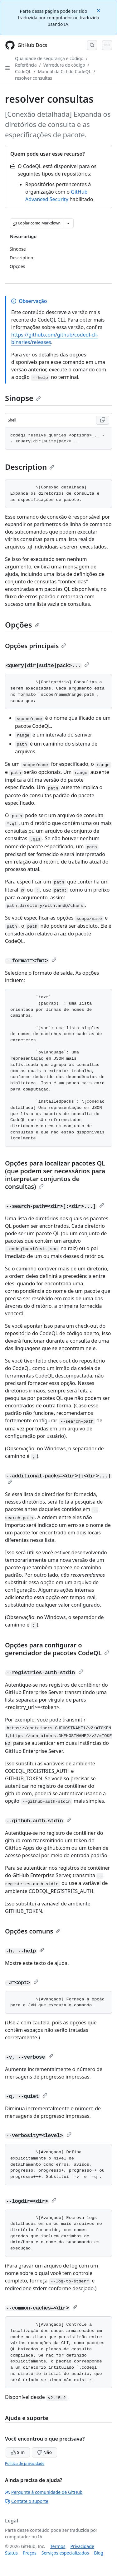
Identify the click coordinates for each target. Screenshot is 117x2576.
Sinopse (23, 398)
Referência (26, 65)
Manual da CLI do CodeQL (64, 71)
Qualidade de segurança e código (49, 58)
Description (29, 467)
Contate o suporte (26, 2501)
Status (11, 2553)
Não (44, 2452)
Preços (30, 2553)
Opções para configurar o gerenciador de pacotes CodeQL (57, 1649)
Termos (58, 2546)
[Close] (99, 10)
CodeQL (23, 71)
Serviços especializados (65, 2553)
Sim (18, 2452)
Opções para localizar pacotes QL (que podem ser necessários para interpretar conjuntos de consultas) (55, 1175)
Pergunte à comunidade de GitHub (43, 2492)
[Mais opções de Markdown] (68, 223)
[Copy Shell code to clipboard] (102, 420)
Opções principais (35, 646)
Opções (22, 624)
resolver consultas (33, 78)
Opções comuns (33, 1931)
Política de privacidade (24, 2463)
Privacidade (82, 2546)
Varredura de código (64, 65)
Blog (98, 2553)
